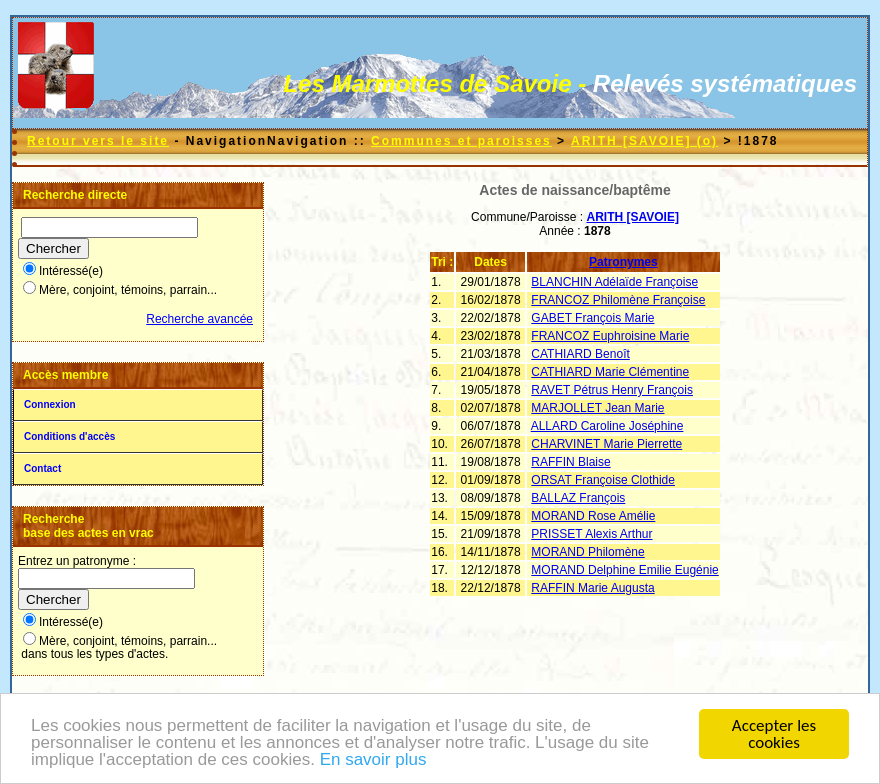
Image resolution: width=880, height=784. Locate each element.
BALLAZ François (578, 498)
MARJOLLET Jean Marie (597, 408)
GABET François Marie (592, 318)
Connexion (50, 404)
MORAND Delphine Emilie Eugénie (624, 570)
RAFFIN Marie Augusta (592, 588)
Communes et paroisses (461, 141)
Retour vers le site (98, 141)
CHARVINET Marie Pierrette (606, 444)
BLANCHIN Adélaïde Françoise (614, 282)
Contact (42, 468)
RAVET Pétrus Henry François (612, 390)
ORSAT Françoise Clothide (603, 480)
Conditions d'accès (69, 436)
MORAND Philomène (587, 552)
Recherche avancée (199, 319)
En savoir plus (373, 760)
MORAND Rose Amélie (593, 516)
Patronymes (623, 262)
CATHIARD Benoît (580, 354)
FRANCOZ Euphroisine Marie (610, 336)
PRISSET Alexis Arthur (591, 534)
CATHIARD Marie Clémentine (610, 372)
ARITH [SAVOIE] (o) (644, 141)
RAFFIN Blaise (570, 462)
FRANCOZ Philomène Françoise (618, 300)
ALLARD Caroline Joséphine (607, 426)
